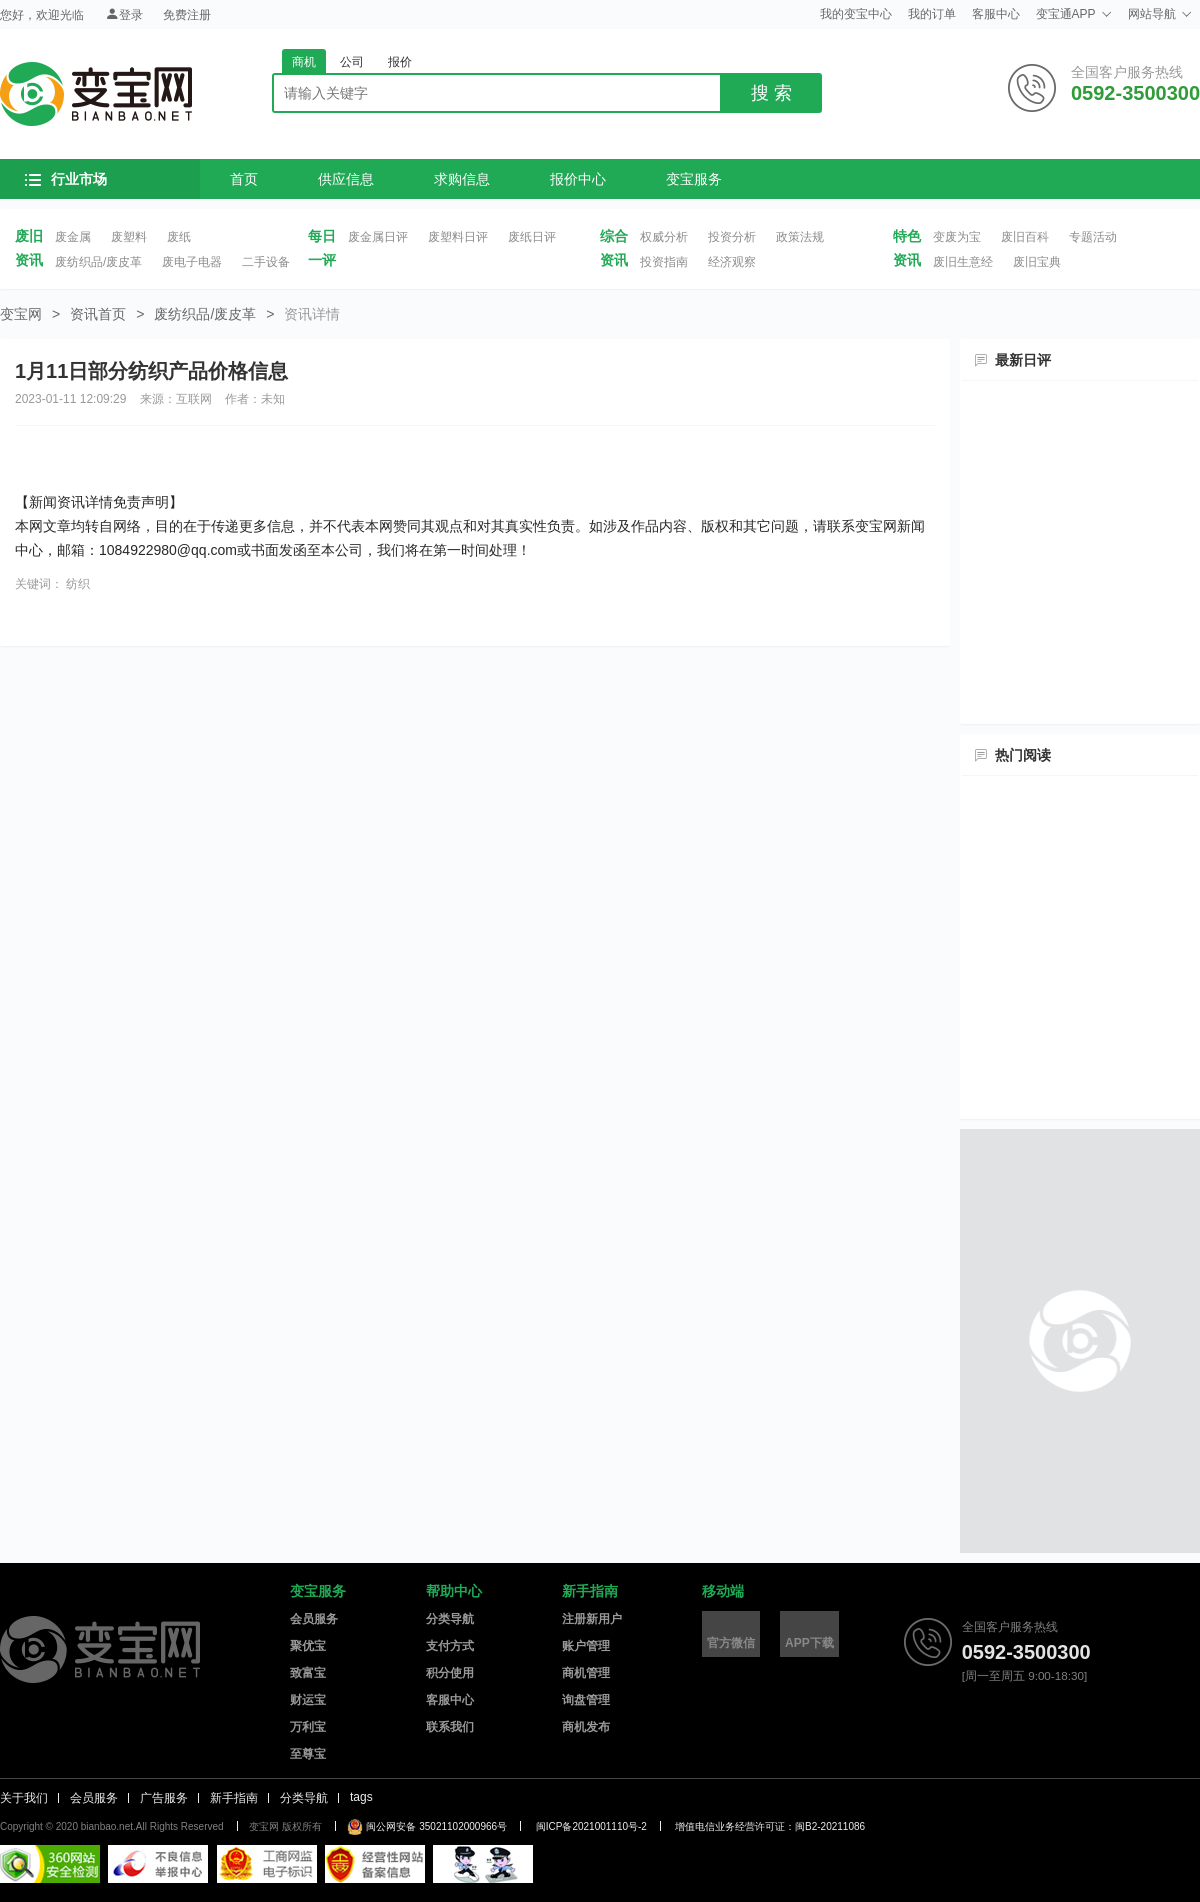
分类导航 (450, 1619)
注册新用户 (592, 1619)
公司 (352, 62)
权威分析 (664, 237)
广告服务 (164, 1798)
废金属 (73, 237)
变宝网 (96, 94)
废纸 (179, 237)
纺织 (78, 584)
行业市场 (66, 179)
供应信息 (346, 179)
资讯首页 (98, 314)
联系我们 (450, 1727)
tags (361, 1797)
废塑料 (129, 237)
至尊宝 (308, 1754)
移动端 (723, 1591)
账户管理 (586, 1646)
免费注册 (187, 15)
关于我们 (24, 1798)
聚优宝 (308, 1646)
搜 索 (771, 93)
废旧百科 (1025, 237)
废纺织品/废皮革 (98, 262)
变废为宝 (957, 237)
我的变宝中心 (856, 14)
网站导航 (1160, 14)
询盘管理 (586, 1700)
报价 (400, 62)
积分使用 (450, 1673)
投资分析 (732, 237)
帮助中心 (454, 1591)
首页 (244, 179)
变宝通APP (1074, 14)
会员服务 (314, 1619)
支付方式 (450, 1646)
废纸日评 (532, 237)
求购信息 (462, 179)
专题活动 (1093, 237)
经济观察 (732, 262)
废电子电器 (192, 262)
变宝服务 (694, 179)
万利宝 (308, 1727)
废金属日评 (378, 237)
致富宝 (308, 1673)
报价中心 (578, 179)
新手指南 (590, 1591)
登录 (124, 14)
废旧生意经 (963, 262)
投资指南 (664, 262)
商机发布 (586, 1727)
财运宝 (308, 1700)
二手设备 (266, 262)
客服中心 (996, 14)
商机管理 (586, 1673)
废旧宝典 (1037, 262)
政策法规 (800, 237)
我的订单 (932, 14)
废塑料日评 (458, 237)
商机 (304, 62)
